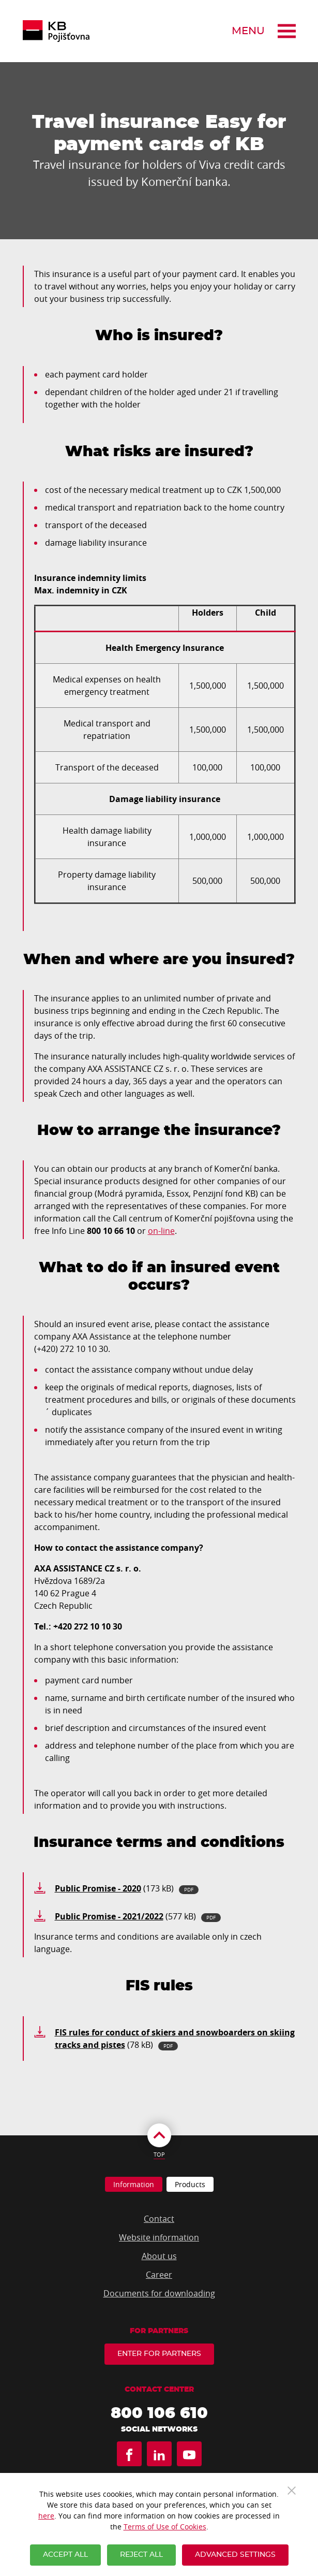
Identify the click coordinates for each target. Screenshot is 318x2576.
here (46, 2516)
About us (159, 2256)
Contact (159, 2218)
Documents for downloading (159, 2293)
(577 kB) (138, 1916)
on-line (161, 1230)
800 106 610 (159, 2413)
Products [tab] (190, 2184)
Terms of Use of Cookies (165, 2526)
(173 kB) (127, 1888)
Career (159, 2274)
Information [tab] (133, 2184)
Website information (159, 2237)
